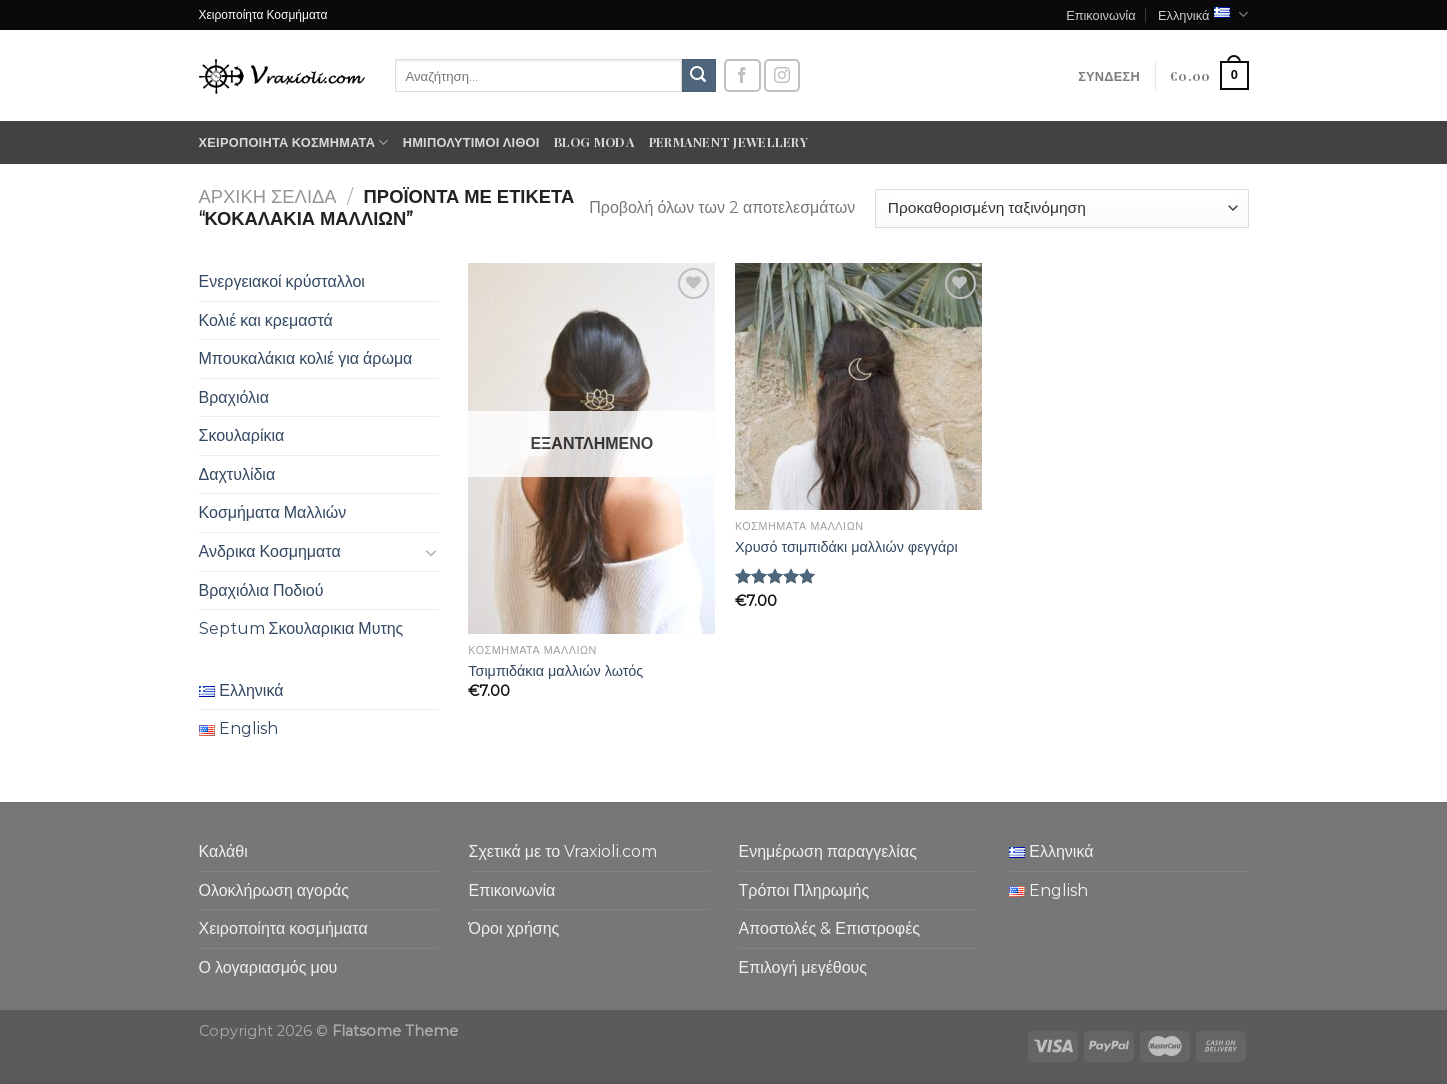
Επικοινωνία (1100, 14)
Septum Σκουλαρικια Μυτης (301, 628)
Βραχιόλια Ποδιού (261, 590)
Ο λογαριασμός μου (268, 967)
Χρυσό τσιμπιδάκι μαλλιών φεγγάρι (846, 547)
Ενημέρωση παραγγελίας (828, 851)
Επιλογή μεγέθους (803, 967)
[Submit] (699, 76)
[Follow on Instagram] (782, 75)
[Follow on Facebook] (742, 75)
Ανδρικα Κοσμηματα (270, 551)
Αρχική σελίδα (268, 196)
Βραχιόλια (234, 397)
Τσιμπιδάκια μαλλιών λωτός (555, 671)
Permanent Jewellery (728, 141)
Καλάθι (223, 851)
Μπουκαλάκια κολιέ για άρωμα (306, 358)
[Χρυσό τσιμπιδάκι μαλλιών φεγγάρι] (858, 386)
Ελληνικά (1203, 14)
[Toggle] (431, 552)
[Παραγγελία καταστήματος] (1061, 208)
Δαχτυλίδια (237, 474)
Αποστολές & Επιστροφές (829, 928)
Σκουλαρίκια (242, 435)
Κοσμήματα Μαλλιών (273, 512)
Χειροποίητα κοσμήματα (294, 142)
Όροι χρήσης (514, 928)
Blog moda (594, 141)
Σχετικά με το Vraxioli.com (563, 851)
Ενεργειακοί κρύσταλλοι (282, 281)
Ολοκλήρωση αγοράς (274, 890)
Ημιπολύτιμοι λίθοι (471, 141)
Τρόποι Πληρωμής (804, 890)
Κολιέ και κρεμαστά (266, 320)
